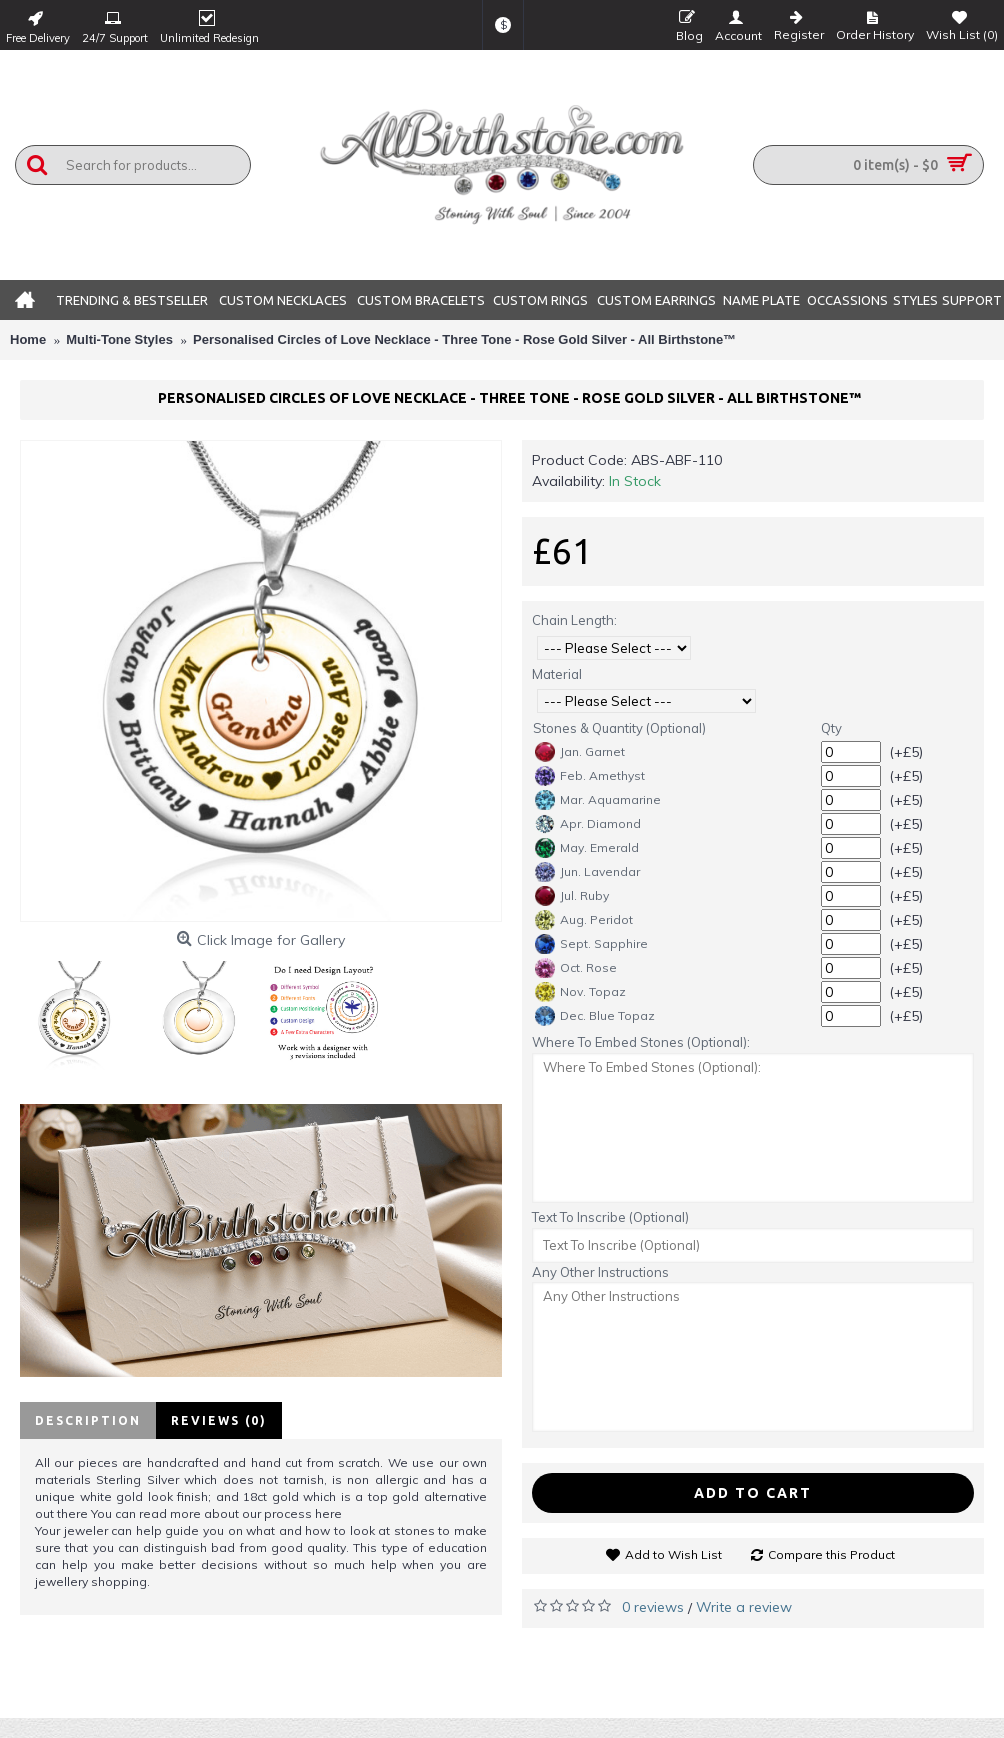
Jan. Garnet (580, 752)
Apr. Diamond (588, 824)
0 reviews (653, 1607)
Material (557, 674)
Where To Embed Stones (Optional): (641, 1042)
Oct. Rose (576, 968)
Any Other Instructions (600, 1272)
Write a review (744, 1607)
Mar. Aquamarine (598, 800)
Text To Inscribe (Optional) (610, 1217)
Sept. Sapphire (591, 944)
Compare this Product (831, 1554)
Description (88, 1420)
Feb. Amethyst (590, 776)
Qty (831, 728)
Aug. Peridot (584, 920)
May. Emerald (587, 848)
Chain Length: (574, 620)
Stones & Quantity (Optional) (619, 728)
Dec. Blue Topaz (595, 1016)
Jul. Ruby (572, 896)
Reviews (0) (219, 1420)
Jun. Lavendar (587, 872)
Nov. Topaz (580, 992)
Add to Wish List (673, 1554)
